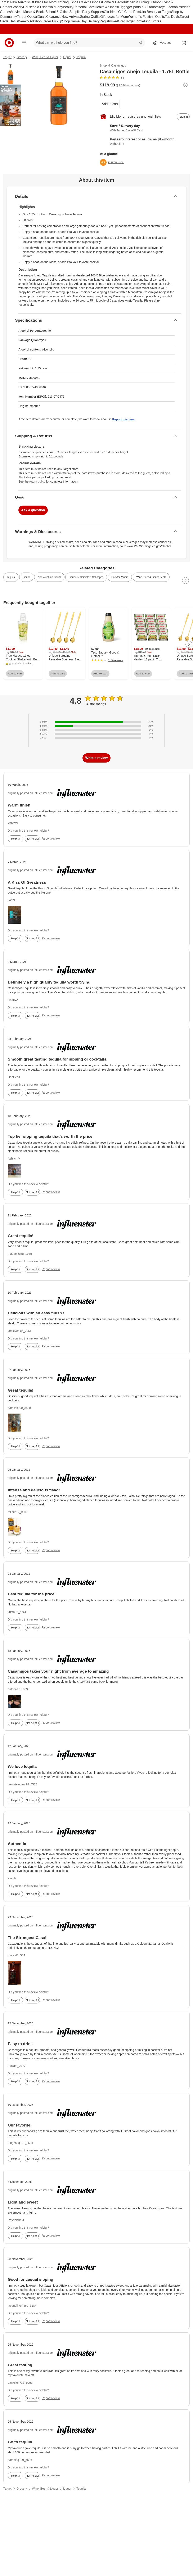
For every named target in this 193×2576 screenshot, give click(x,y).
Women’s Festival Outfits (146, 16)
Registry (105, 21)
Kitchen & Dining (136, 2)
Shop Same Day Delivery (81, 21)
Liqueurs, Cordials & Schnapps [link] (86, 577)
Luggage (124, 7)
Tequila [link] (11, 577)
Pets (136, 12)
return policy (37, 481)
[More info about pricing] (185, 85)
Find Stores (152, 21)
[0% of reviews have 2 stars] (96, 734)
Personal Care (84, 7)
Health (99, 7)
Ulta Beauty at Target (155, 12)
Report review (51, 838)
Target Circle (134, 21)
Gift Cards (125, 12)
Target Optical (27, 16)
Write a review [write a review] (96, 758)
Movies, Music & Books (28, 12)
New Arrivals (70, 16)
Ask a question (33, 510)
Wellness (111, 7)
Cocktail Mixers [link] (119, 577)
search (141, 43)
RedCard (118, 21)
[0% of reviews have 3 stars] (96, 730)
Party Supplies (93, 12)
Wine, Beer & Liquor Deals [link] (151, 577)
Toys (162, 7)
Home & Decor (113, 2)
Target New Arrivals (14, 2)
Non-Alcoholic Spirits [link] (49, 577)
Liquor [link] (26, 577)
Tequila (81, 57)
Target (7, 57)
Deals (42, 16)
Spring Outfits (90, 16)
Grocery (17, 7)
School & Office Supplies (63, 12)
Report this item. (123, 419)
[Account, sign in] (163, 42)
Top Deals (172, 16)
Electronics (173, 7)
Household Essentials (39, 7)
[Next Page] (185, 580)
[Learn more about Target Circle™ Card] (145, 128)
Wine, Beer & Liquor (45, 57)
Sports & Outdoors (145, 7)
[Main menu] (23, 42)
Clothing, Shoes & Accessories (79, 2)
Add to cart (110, 104)
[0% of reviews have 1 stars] (96, 738)
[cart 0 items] (184, 42)
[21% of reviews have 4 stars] (96, 726)
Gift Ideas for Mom (43, 2)
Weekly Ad (26, 21)
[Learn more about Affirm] (145, 142)
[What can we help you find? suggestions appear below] (89, 42)
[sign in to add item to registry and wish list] (183, 116)
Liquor (67, 57)
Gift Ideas (111, 12)
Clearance (54, 16)
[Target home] (9, 43)
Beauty (68, 7)
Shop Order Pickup (48, 21)
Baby (59, 7)
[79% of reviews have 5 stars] (96, 722)
